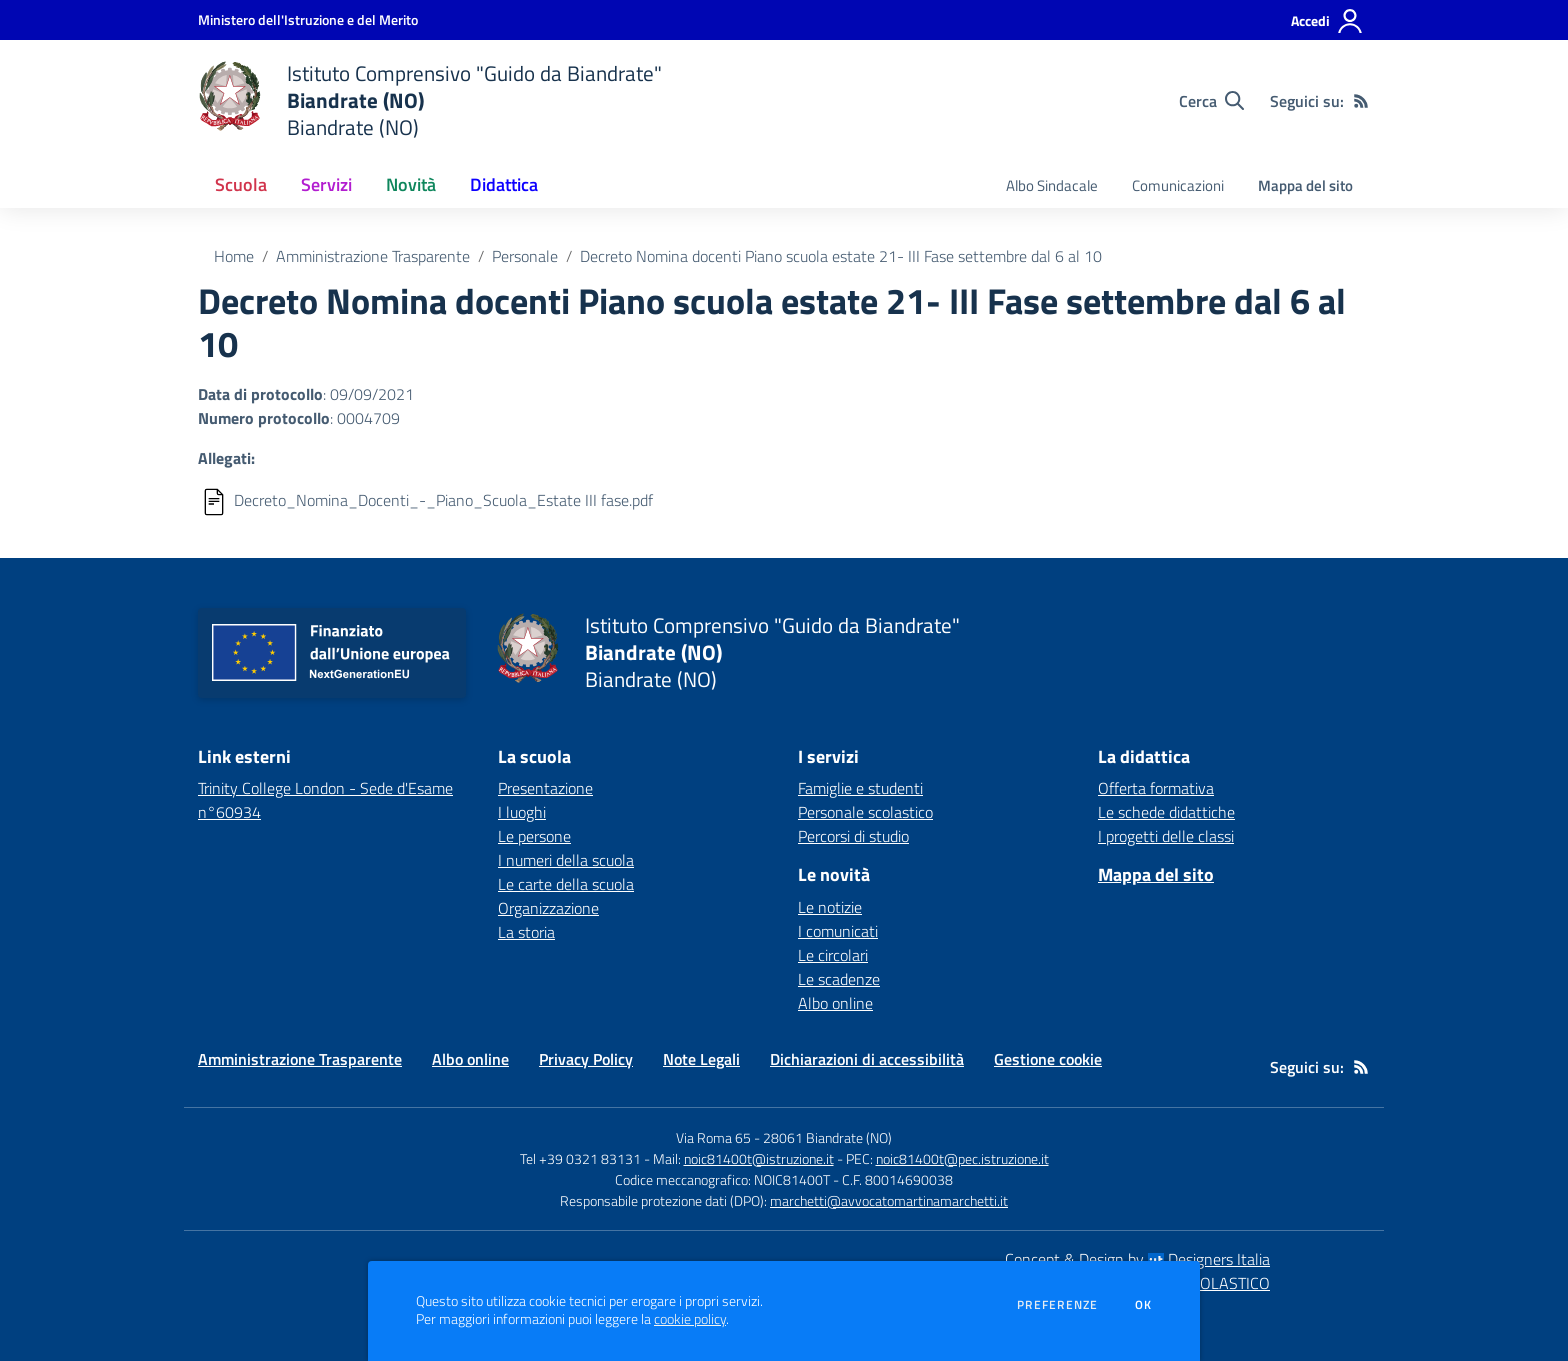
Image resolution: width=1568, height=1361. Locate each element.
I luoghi (522, 812)
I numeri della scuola (566, 860)
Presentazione (545, 788)
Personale (525, 256)
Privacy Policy (586, 1059)
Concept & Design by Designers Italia (1137, 1259)
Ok (1144, 1305)
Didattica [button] (504, 184)
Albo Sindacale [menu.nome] (1052, 185)
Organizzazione (548, 908)
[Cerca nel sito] (1211, 101)
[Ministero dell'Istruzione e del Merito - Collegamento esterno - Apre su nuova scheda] (308, 19)
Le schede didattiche (1166, 812)
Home (234, 256)
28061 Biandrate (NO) (827, 1137)
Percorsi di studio (853, 836)
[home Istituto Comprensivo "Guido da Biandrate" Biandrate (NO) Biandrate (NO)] (430, 100)
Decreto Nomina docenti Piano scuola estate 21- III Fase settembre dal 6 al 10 (841, 256)
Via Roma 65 (713, 1137)
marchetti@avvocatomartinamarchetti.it (889, 1200)
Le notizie (830, 907)
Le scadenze (839, 979)
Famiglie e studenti (860, 788)
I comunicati (838, 931)
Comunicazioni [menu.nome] (1178, 185)
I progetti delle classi (1166, 836)
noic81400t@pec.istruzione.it (962, 1158)
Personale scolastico (865, 812)
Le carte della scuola (566, 884)
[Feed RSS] (1361, 101)
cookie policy (690, 1319)
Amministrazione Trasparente (373, 256)
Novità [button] (411, 184)
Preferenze (1057, 1305)
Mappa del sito (1305, 185)
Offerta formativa (1156, 788)
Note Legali (701, 1059)
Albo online (835, 1003)
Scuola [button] (241, 184)
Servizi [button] (326, 184)
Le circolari (833, 955)
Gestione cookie (1048, 1059)
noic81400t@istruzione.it (759, 1158)
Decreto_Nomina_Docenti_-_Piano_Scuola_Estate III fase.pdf (443, 500)
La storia (526, 932)
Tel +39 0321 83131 (580, 1158)
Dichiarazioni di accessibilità (867, 1059)
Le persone (534, 836)
